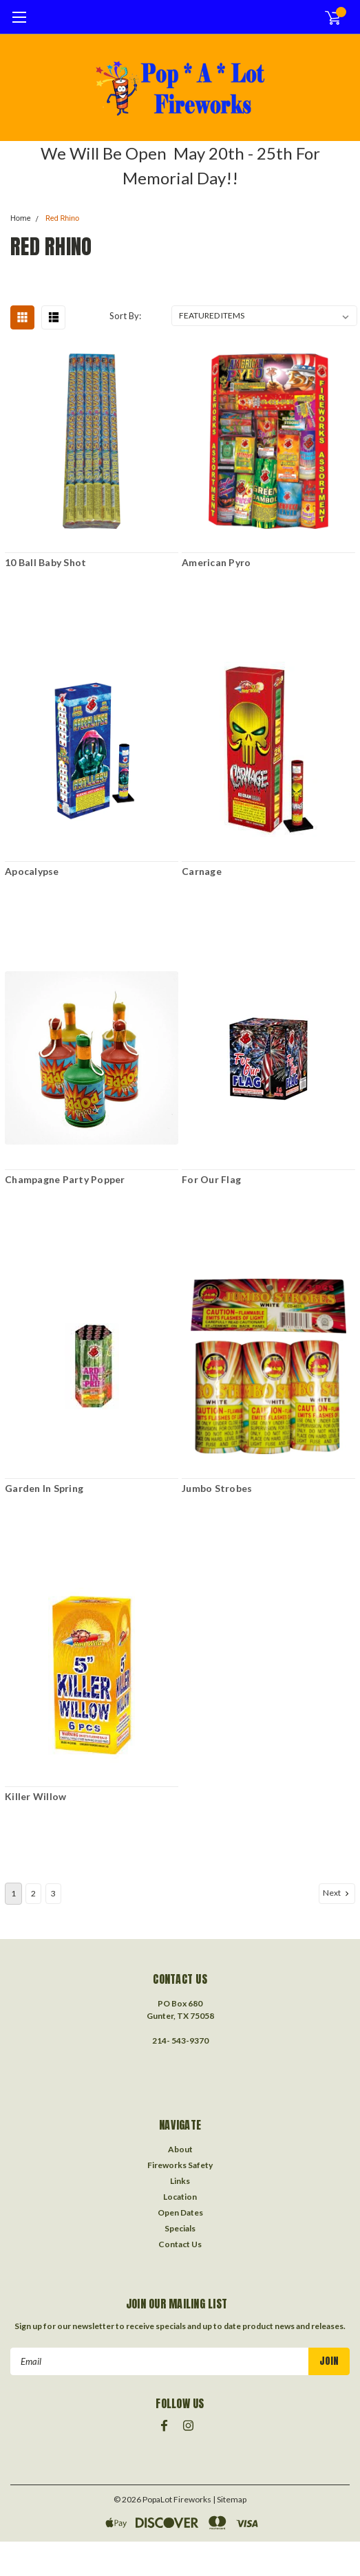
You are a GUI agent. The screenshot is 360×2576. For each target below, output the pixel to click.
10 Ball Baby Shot (45, 562)
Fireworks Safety (180, 2165)
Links (180, 2181)
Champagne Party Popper (65, 1179)
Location (180, 2196)
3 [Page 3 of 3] (53, 1893)
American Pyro (216, 562)
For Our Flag (211, 1179)
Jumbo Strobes (217, 1488)
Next (337, 1893)
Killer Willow (35, 1796)
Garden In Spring (44, 1488)
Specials (180, 2228)
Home (20, 218)
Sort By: (125, 315)
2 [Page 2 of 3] (33, 1893)
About (180, 2149)
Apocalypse (32, 871)
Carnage (202, 871)
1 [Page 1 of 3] (13, 1893)
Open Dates (180, 2212)
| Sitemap (229, 2499)
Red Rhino (62, 218)
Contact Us (180, 2244)
